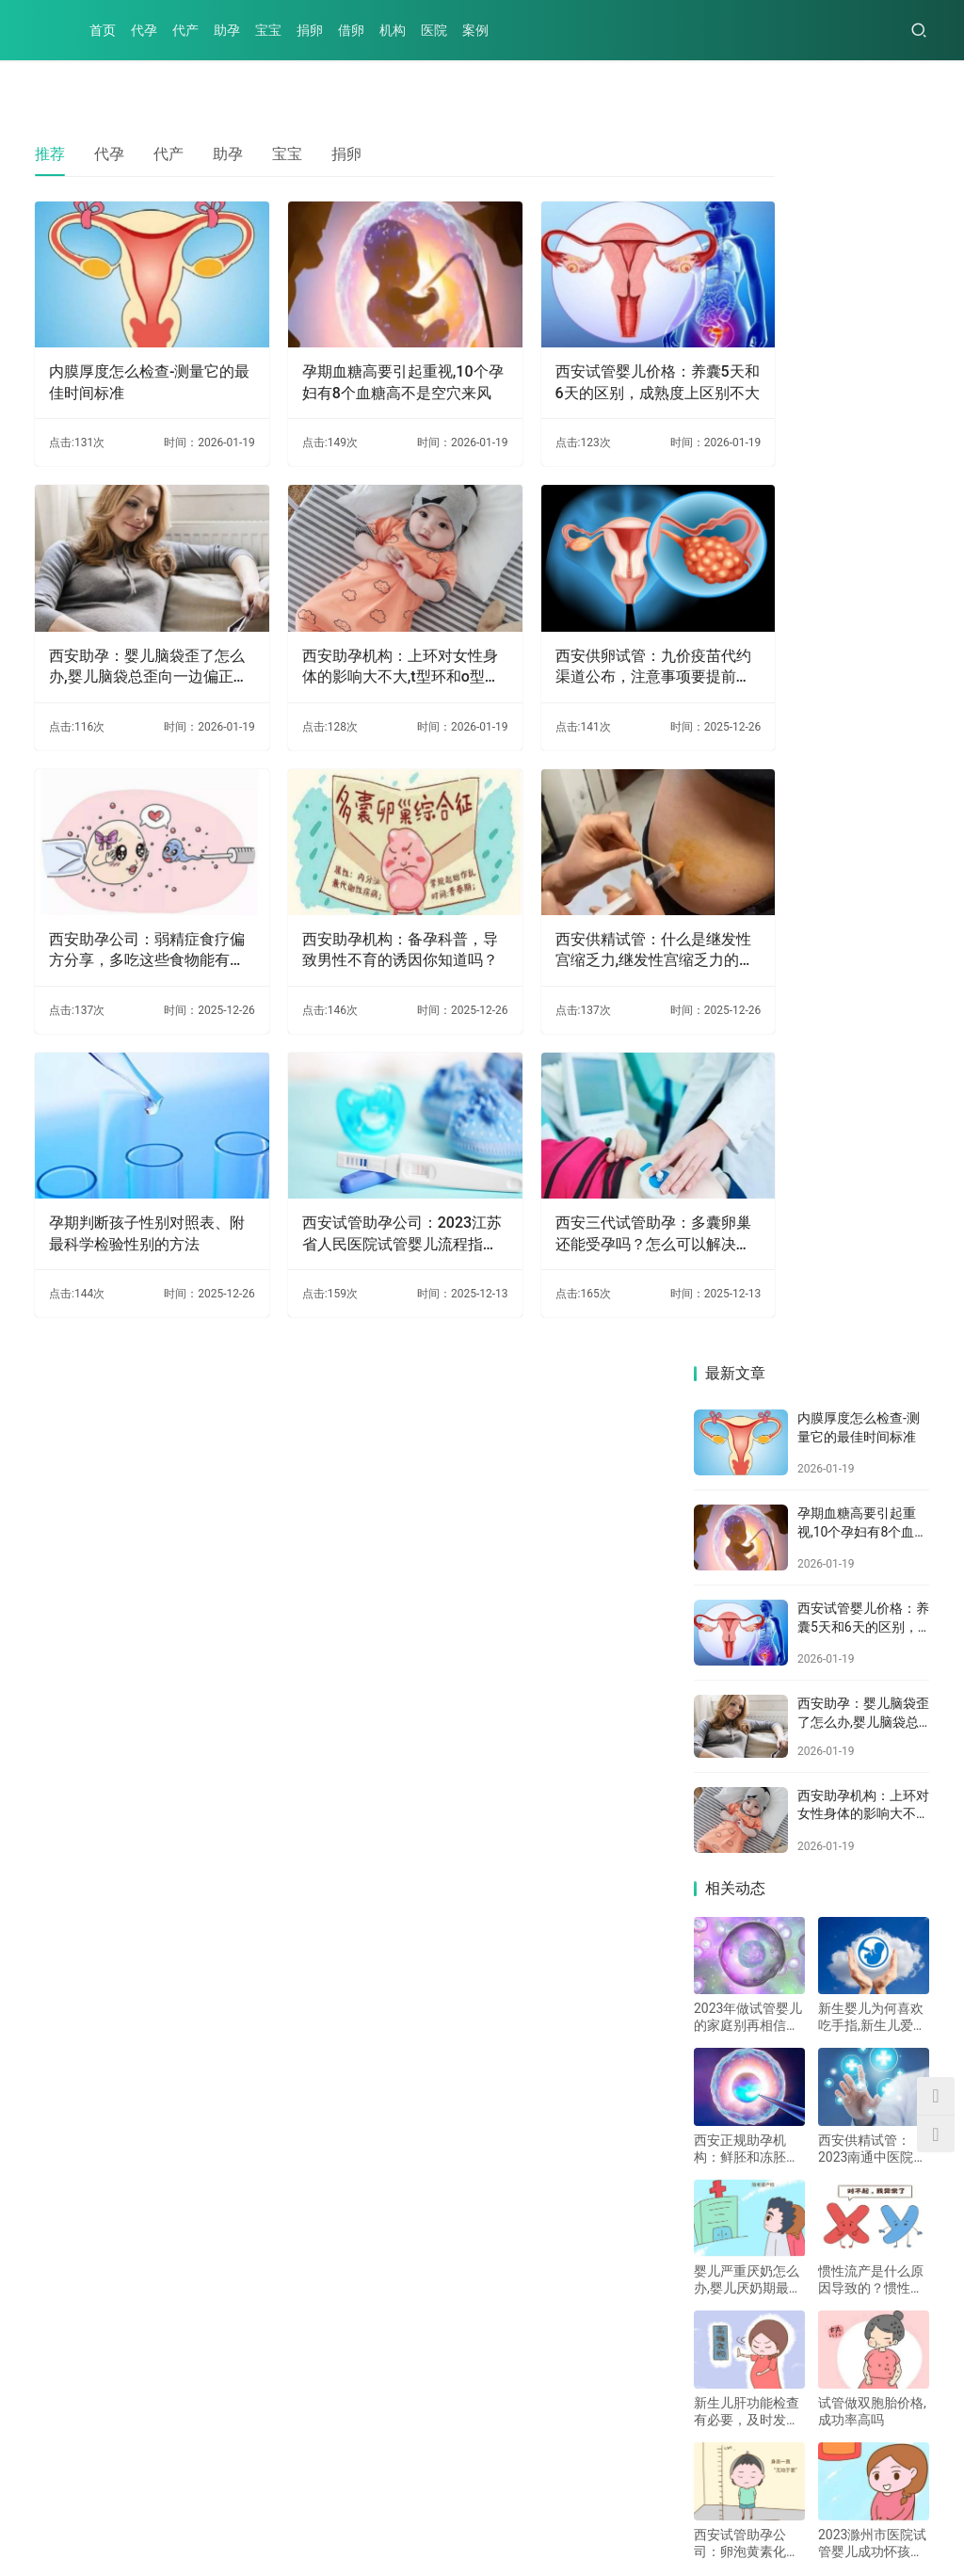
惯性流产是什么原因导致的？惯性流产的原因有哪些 (871, 1060)
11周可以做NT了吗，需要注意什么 (629, 2222)
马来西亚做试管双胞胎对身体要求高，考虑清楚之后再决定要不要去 (260, 2104)
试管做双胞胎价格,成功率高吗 (872, 1192)
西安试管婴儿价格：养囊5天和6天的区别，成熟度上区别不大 (566, 360)
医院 (434, 30)
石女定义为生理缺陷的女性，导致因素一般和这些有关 (232, 2341)
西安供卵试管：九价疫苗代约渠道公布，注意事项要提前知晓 (565, 621)
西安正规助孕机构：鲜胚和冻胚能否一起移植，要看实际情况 (746, 929)
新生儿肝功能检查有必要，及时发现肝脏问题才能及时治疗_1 (746, 1192)
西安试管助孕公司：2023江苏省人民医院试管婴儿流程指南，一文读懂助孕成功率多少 (348, 1143)
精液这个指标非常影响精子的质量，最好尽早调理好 (686, 2341)
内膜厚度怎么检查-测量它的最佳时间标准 (126, 359)
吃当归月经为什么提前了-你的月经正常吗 (189, 2044)
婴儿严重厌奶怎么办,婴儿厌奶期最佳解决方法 (748, 1060)
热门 (63, 1614)
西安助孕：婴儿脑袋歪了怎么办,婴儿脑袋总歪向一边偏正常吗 (133, 621)
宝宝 (268, 30)
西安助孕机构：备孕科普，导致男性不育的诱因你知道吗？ (348, 882)
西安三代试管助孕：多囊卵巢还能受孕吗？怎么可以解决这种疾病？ (565, 1143)
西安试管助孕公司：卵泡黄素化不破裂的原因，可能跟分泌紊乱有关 (746, 1324)
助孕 (227, 30)
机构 (392, 30)
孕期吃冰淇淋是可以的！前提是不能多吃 (648, 2104)
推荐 (50, 154)
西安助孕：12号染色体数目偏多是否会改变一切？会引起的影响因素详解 (721, 2044)
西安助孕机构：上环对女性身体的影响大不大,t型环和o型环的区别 (348, 621)
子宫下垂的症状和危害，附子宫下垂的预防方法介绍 (686, 2163)
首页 (102, 30)
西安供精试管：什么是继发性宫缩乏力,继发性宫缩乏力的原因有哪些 (566, 882)
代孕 (144, 30)
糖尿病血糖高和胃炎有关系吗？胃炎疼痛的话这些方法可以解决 (721, 2282)
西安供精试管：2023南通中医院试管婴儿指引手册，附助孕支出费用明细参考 (872, 929)
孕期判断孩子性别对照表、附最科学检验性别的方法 (132, 1143)
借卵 (351, 30)
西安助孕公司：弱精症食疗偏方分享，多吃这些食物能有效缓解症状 (132, 882)
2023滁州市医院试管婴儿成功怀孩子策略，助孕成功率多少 (872, 1324)
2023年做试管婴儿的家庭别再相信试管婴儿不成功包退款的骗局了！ (748, 797)
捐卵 (310, 30)
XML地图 (452, 2532)
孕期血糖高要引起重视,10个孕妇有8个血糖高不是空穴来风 (347, 360)
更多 (447, 1988)
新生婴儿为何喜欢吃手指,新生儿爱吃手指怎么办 (872, 797)
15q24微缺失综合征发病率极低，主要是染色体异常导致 (239, 2222)
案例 (475, 30)
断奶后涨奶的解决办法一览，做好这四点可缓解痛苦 (225, 2163)
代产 (185, 30)
